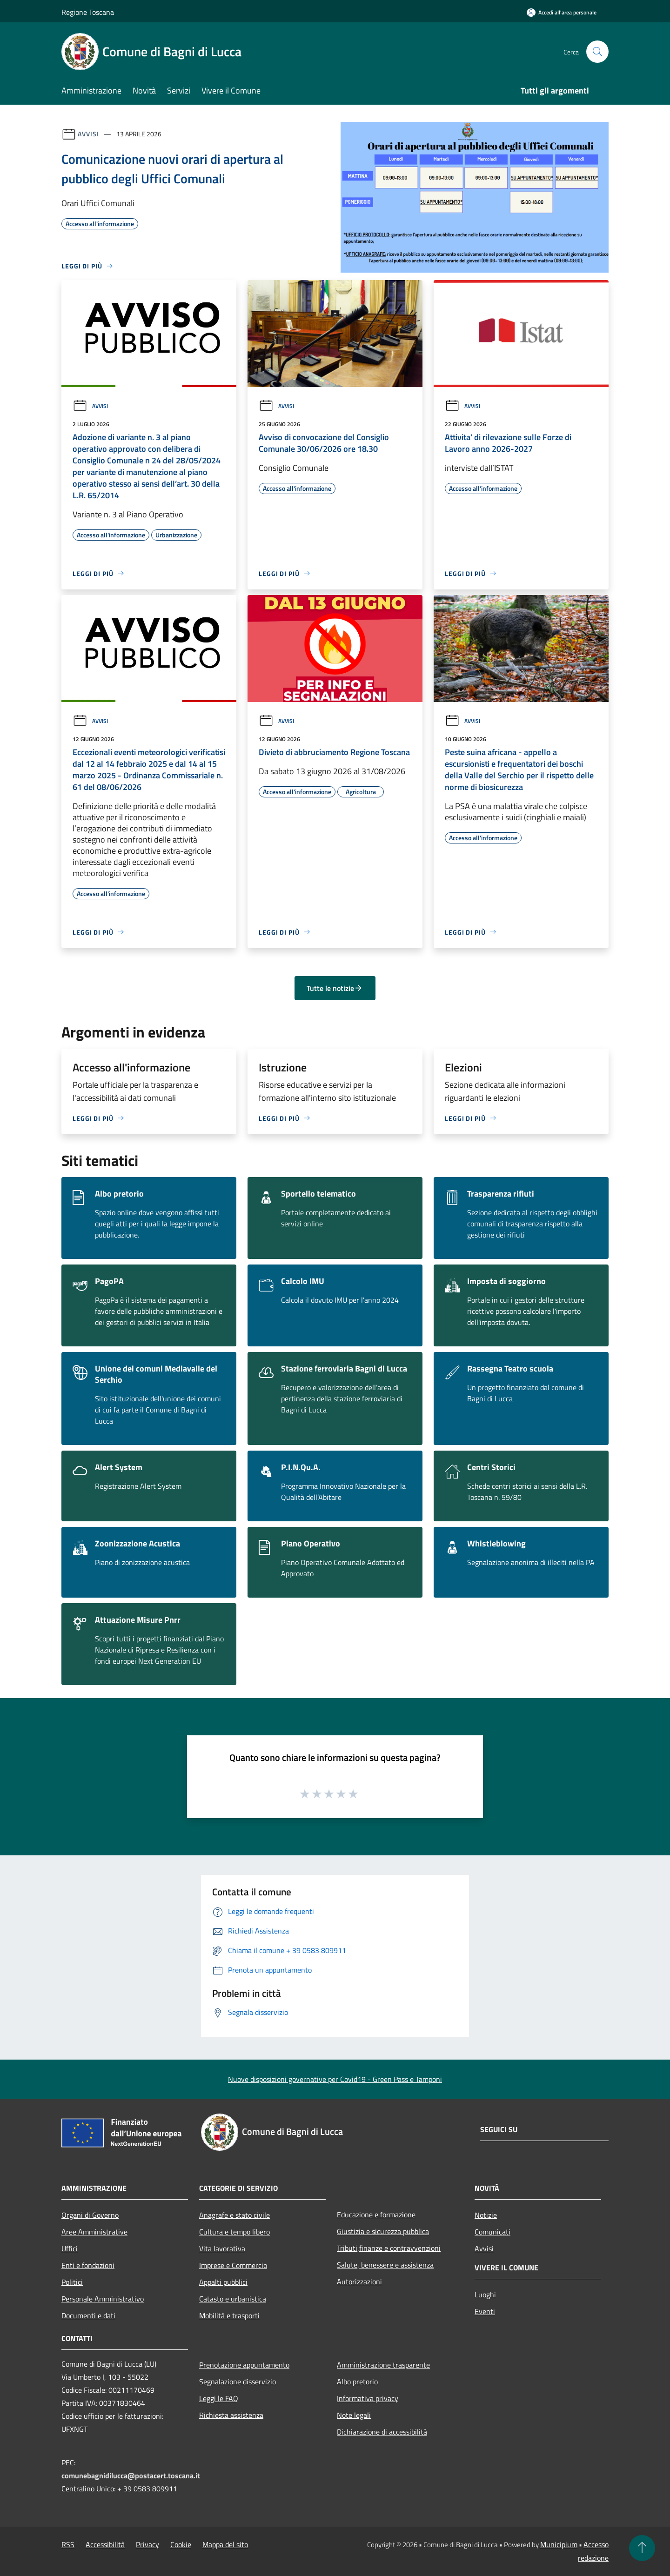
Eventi (485, 2311)
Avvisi (88, 134)
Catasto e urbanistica (232, 2298)
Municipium (558, 2544)
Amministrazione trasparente (383, 2364)
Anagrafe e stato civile (234, 2215)
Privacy (147, 2544)
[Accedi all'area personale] (562, 12)
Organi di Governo (90, 2215)
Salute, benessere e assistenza (385, 2264)
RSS (67, 2544)
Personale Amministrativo (102, 2298)
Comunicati (492, 2231)
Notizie (486, 2215)
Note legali (354, 2415)
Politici (72, 2282)
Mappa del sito (225, 2544)
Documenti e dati (88, 2315)
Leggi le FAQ (218, 2398)
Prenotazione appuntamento (244, 2364)
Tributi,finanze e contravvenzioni (389, 2248)
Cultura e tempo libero (234, 2231)
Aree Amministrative (94, 2231)
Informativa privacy (367, 2398)
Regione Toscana (87, 12)
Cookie (180, 2544)
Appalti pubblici (223, 2282)
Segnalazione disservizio (237, 2381)
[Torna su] (642, 2548)
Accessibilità (105, 2544)
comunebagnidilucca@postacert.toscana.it (130, 2475)
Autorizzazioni (359, 2281)
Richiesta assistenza (231, 2415)
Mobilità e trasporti (229, 2315)
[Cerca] (597, 51)
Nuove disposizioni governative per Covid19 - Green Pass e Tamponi (335, 2079)
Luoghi (485, 2294)
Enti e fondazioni (87, 2265)
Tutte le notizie (335, 988)
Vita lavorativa (222, 2248)
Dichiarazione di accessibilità (382, 2431)
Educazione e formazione (376, 2214)
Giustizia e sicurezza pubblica (383, 2231)
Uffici (69, 2248)
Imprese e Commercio (233, 2265)
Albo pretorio (357, 2381)
